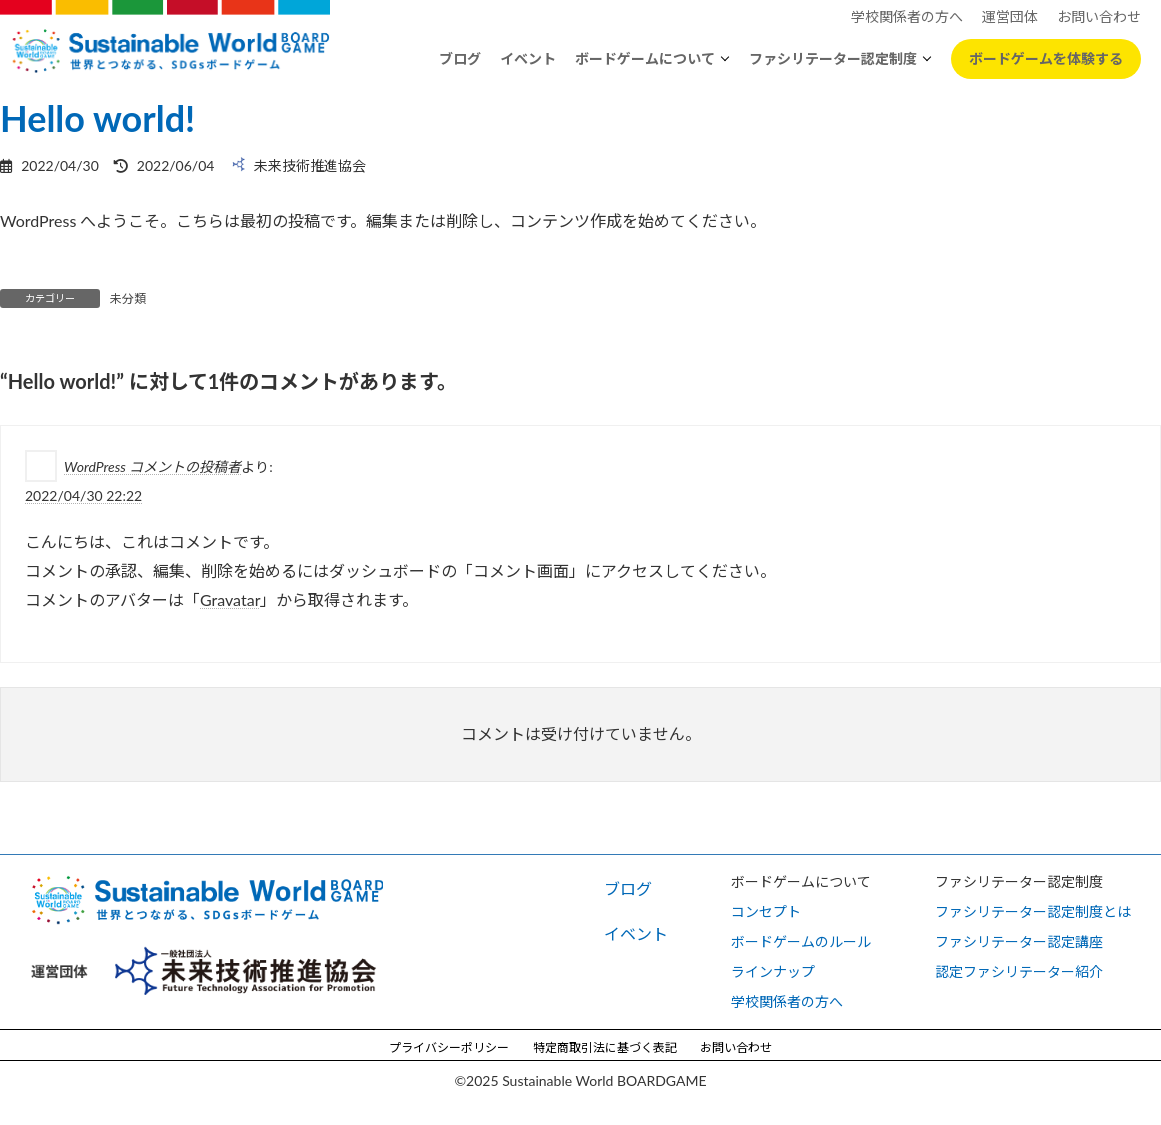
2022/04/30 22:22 (83, 495)
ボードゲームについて (645, 58)
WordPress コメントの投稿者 (152, 466)
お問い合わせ (736, 1047)
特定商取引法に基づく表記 (605, 1047)
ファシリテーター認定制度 (833, 58)
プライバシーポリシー (449, 1047)
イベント (528, 58)
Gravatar (230, 598)
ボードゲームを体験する (1046, 58)
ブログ (460, 58)
